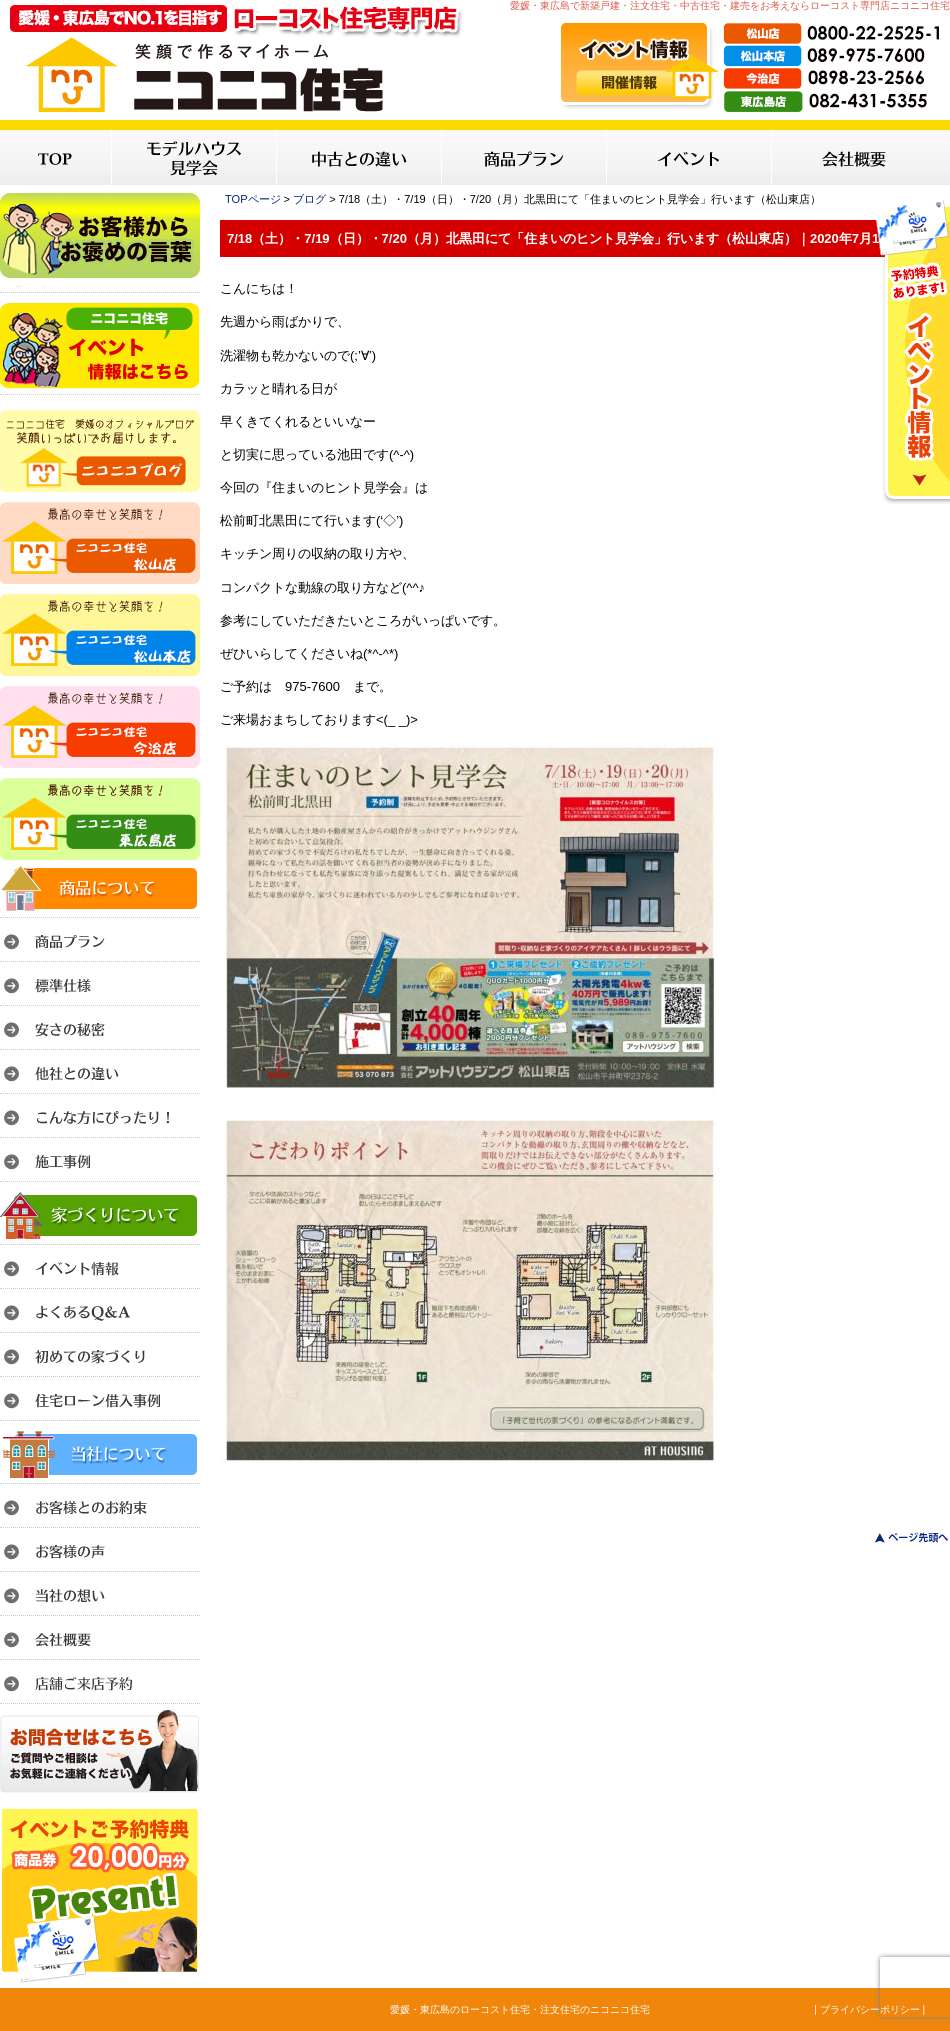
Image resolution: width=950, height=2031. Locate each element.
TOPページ (253, 199)
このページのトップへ (899, 1537)
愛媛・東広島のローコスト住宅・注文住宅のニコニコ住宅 (520, 2009)
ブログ (309, 199)
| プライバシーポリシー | (869, 2009)
